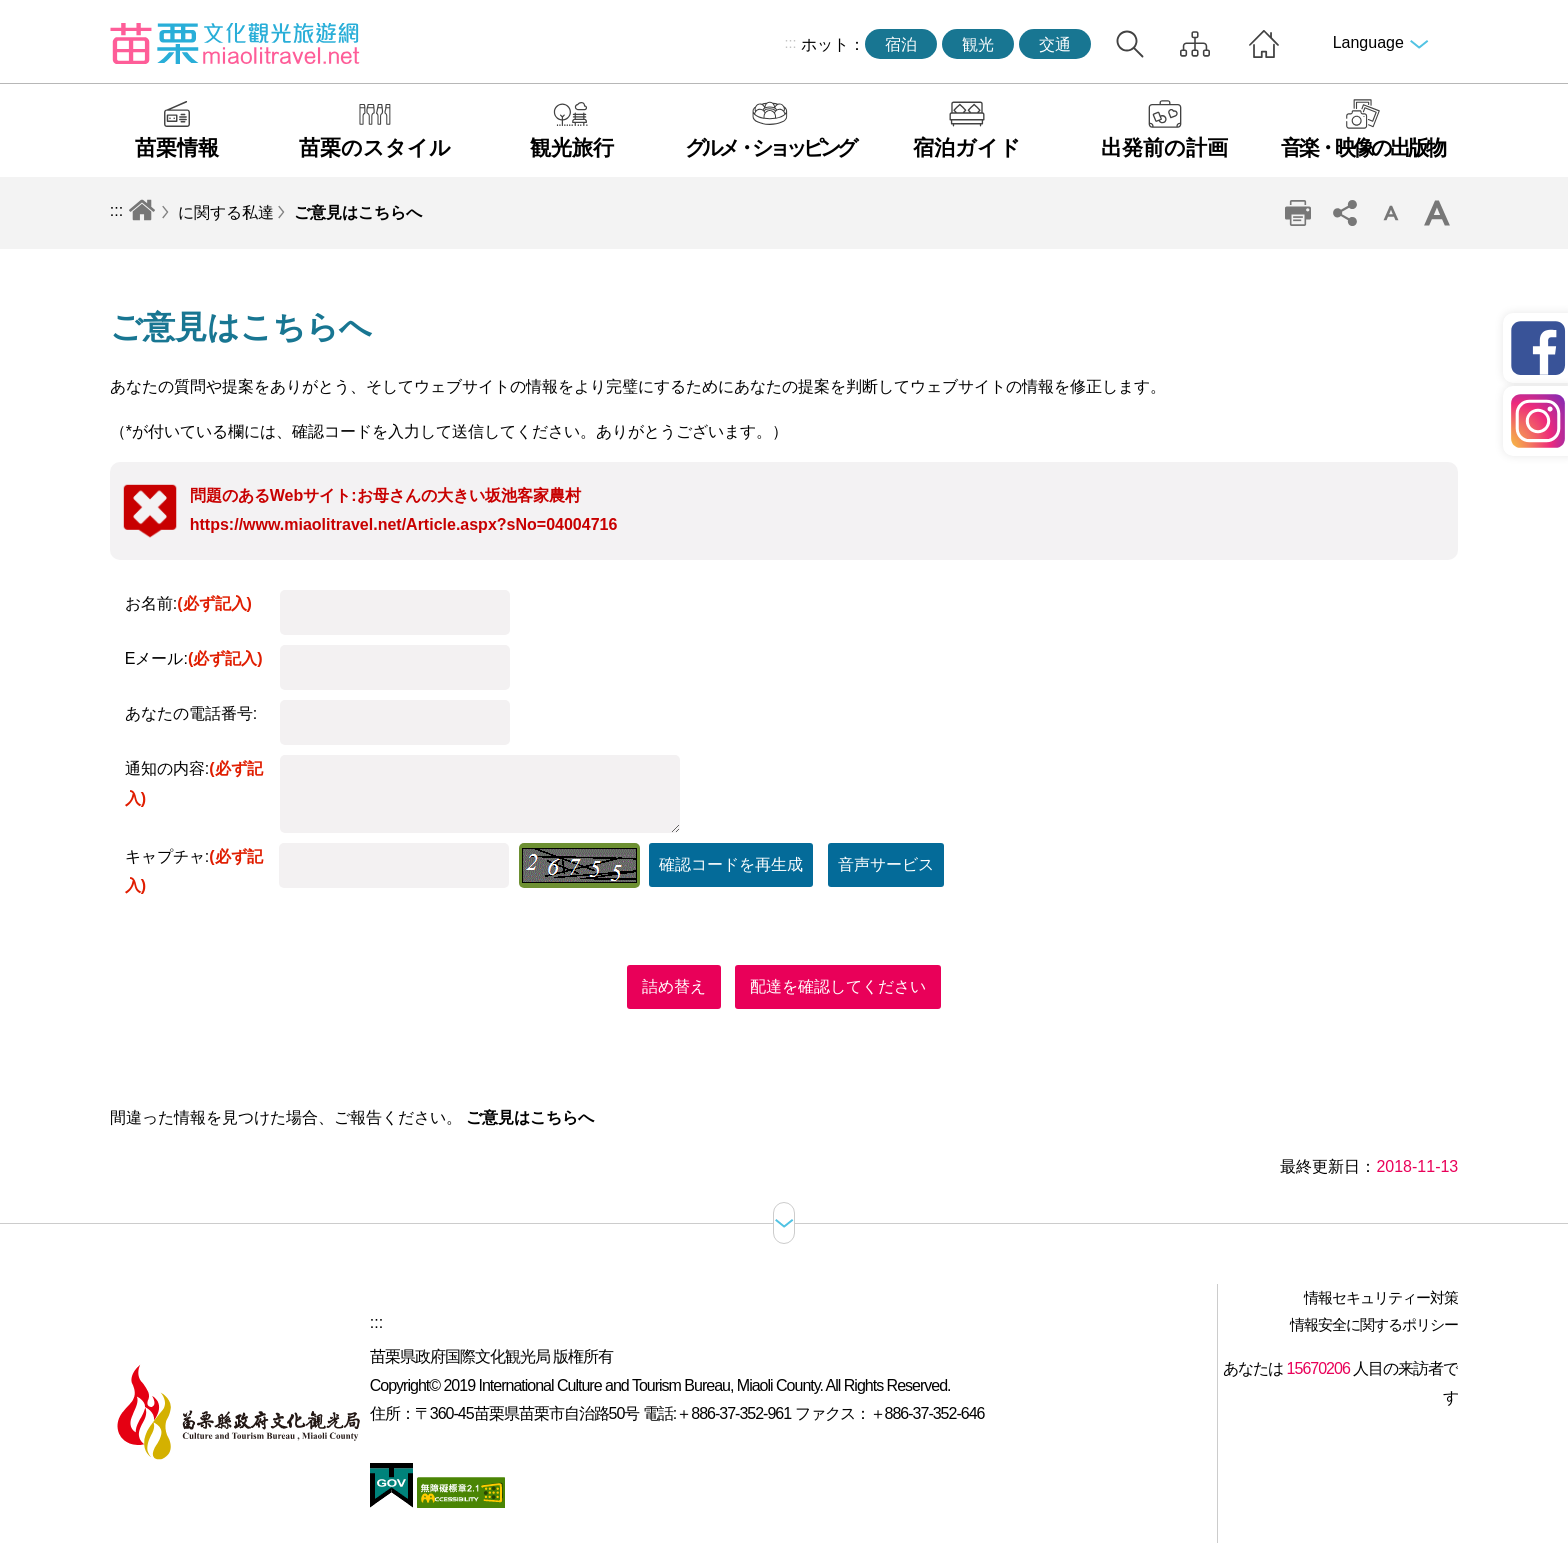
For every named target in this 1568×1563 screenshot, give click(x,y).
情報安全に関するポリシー (1374, 1324)
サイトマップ (1195, 44)
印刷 (1298, 213)
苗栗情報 (177, 147)
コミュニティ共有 (1344, 213)
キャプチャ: (194, 871)
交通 (1055, 44)
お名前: (188, 603)
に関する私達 (226, 212)
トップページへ (1264, 44)
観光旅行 (572, 147)
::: (791, 43)
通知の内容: (194, 783)
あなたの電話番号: (191, 713)
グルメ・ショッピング (769, 147)
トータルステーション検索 (1130, 44)
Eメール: (194, 658)
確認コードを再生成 (731, 864)
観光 (978, 44)
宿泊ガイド (967, 147)
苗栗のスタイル (375, 147)
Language (1368, 42)
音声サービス (886, 864)
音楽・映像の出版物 (1362, 147)
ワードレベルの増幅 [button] (1437, 213)
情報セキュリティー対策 (1381, 1297)
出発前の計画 (1164, 147)
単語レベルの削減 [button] (1391, 213)
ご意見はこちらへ (358, 212)
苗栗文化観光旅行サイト (235, 43)
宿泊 (901, 44)
